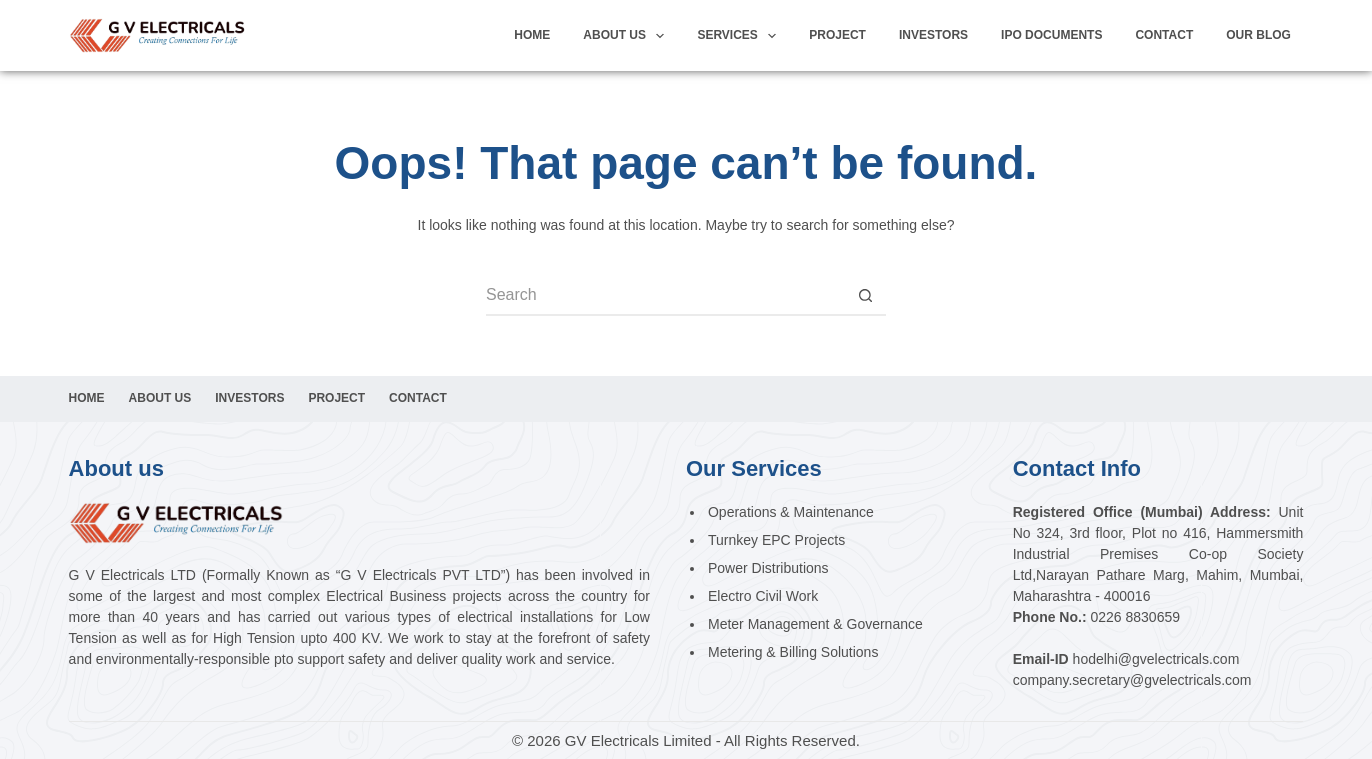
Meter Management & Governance (815, 624)
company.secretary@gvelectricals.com (1132, 680)
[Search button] (866, 296)
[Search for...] (666, 296)
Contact (1164, 35)
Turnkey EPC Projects (776, 540)
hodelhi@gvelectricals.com (1156, 659)
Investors (249, 398)
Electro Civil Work (763, 596)
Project (837, 35)
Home (532, 35)
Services (740, 36)
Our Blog (1258, 35)
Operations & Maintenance (791, 512)
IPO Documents (1051, 35)
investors (933, 35)
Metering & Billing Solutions (793, 652)
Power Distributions (768, 568)
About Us (627, 36)
